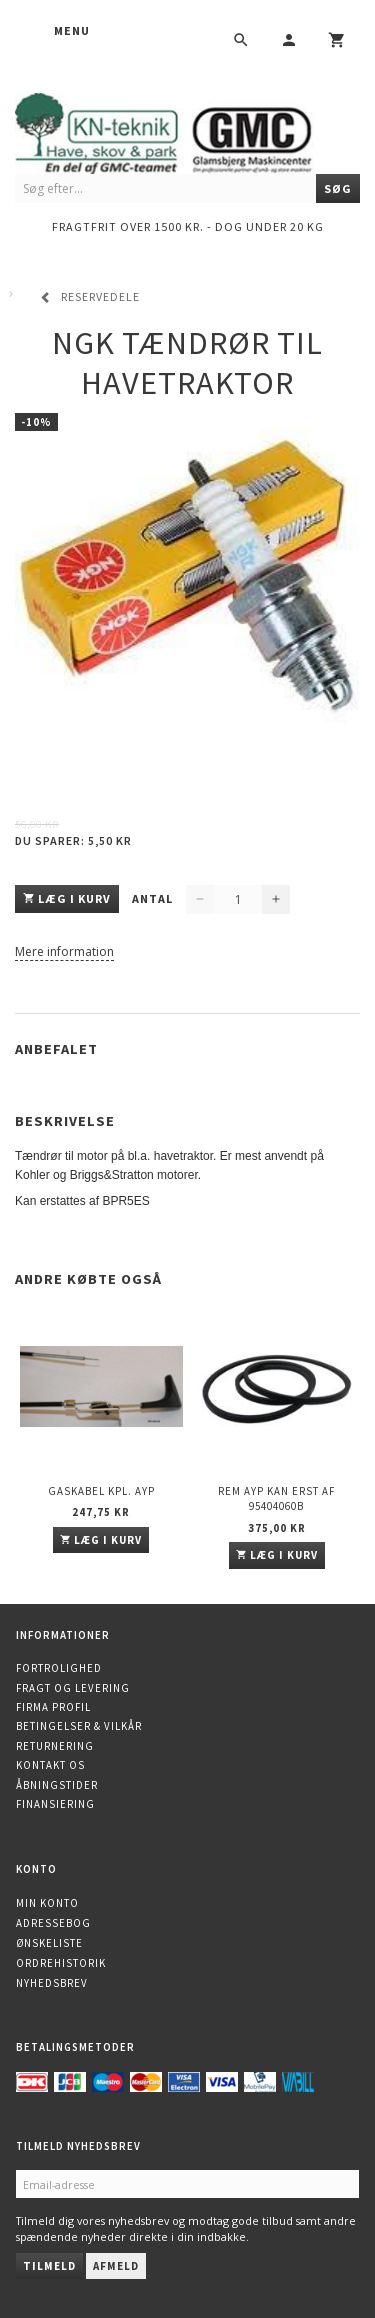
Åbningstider (57, 1785)
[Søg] (338, 188)
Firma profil (53, 1707)
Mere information (64, 951)
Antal (154, 898)
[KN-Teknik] (187, 130)
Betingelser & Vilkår (79, 1726)
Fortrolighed (59, 1668)
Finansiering (55, 1804)
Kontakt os (50, 1765)
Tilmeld (49, 2266)
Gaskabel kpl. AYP (101, 1491)
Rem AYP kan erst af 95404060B (276, 1498)
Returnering (55, 1746)
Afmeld (116, 2266)
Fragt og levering (73, 1688)
